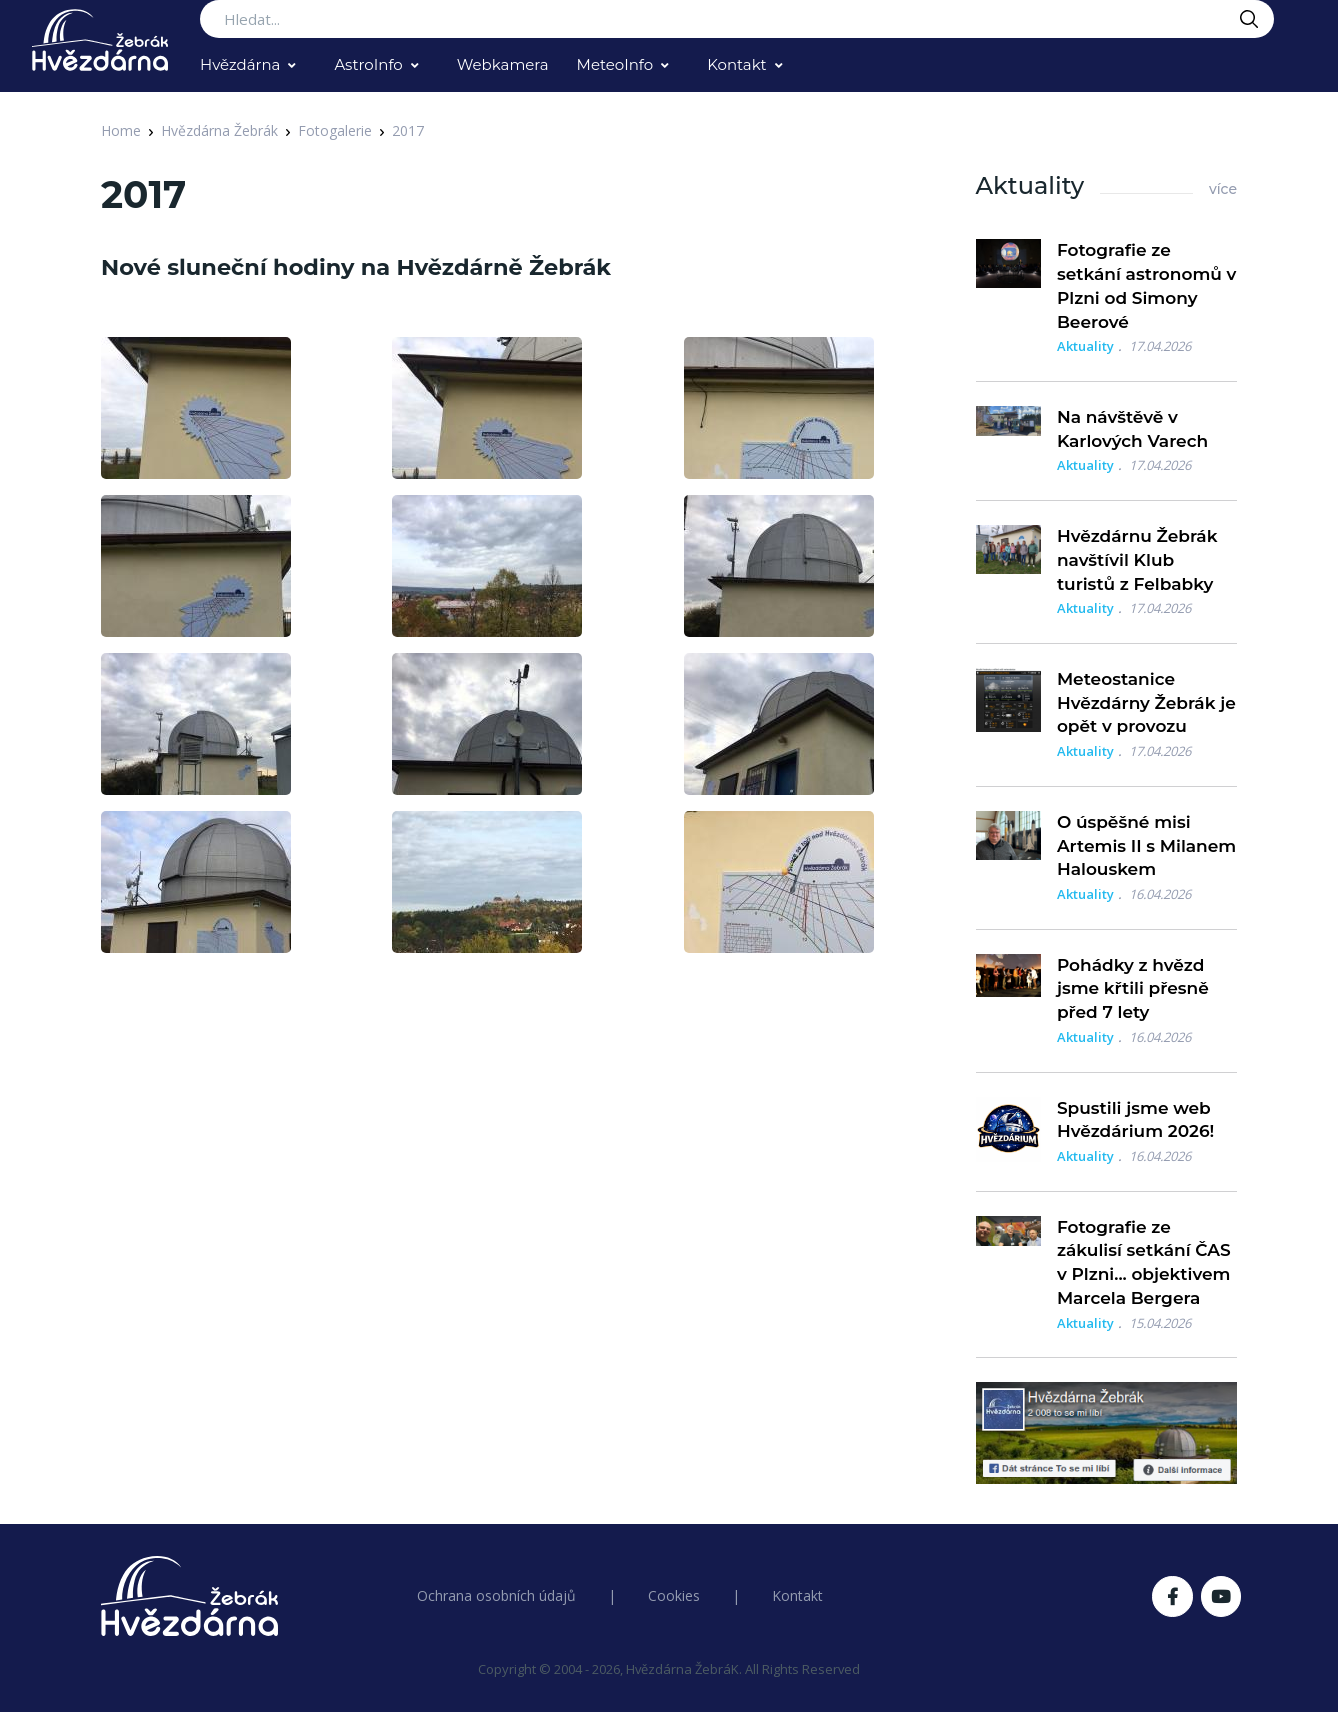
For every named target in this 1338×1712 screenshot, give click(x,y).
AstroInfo (368, 64)
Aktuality (1085, 346)
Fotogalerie (335, 130)
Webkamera (503, 64)
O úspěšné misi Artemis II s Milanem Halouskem (1146, 846)
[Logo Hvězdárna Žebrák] (100, 40)
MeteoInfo (615, 64)
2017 (408, 130)
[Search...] (737, 19)
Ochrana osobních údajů (496, 1595)
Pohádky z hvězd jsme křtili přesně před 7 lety (1133, 989)
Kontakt (737, 64)
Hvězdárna (240, 64)
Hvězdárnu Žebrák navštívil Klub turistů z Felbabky (1137, 560)
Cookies (674, 1595)
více (1223, 189)
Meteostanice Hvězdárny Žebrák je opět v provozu (1146, 703)
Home (121, 130)
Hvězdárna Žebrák (219, 130)
